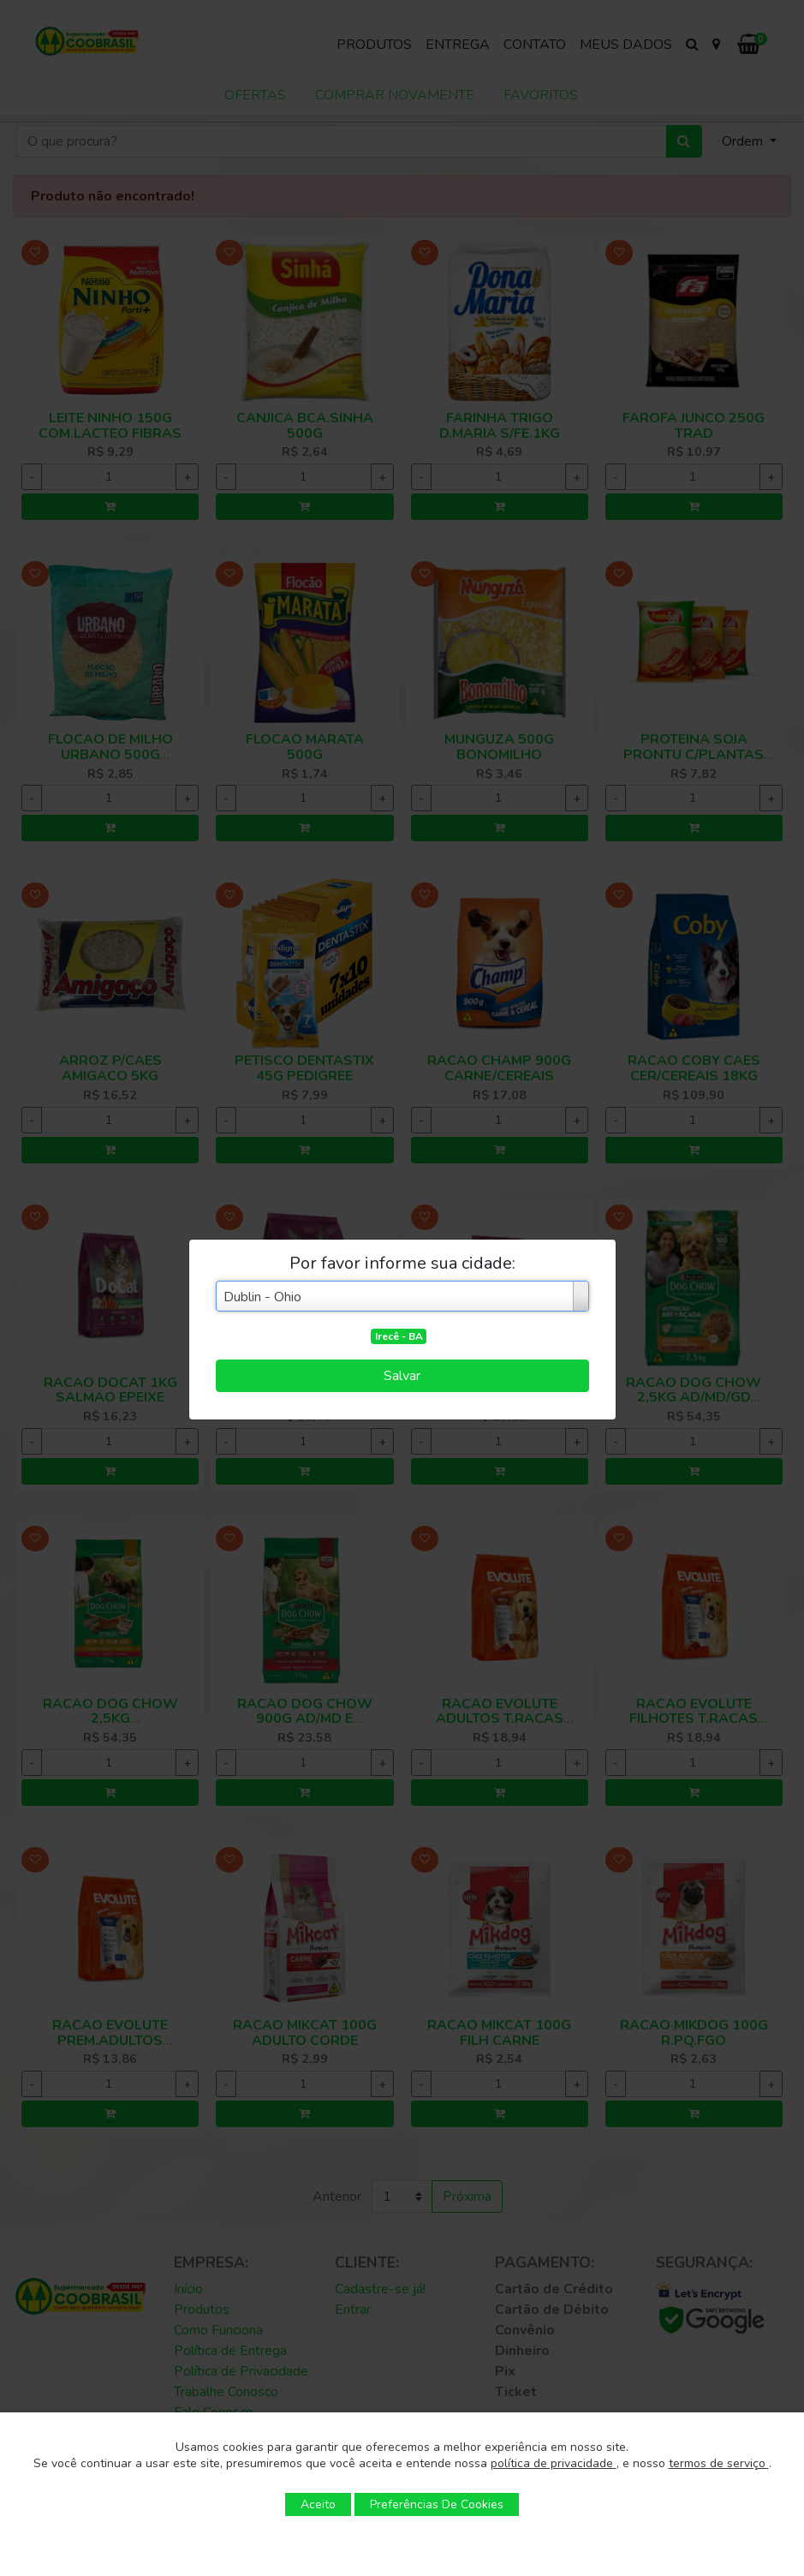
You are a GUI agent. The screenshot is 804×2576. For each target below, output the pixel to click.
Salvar (402, 1375)
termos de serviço (719, 2463)
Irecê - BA (399, 1336)
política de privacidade (553, 2463)
